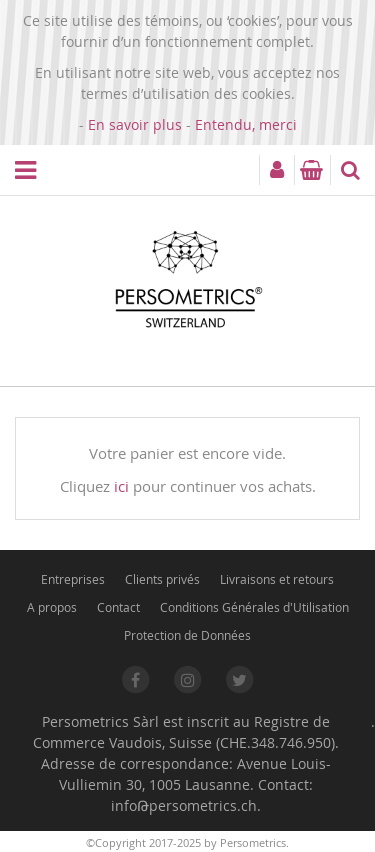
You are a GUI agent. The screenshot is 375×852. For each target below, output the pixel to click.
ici (121, 486)
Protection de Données (187, 635)
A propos (52, 607)
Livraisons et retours (277, 579)
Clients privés (162, 579)
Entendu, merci (246, 124)
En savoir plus (135, 124)
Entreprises (73, 579)
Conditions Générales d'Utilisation (254, 607)
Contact (118, 607)
